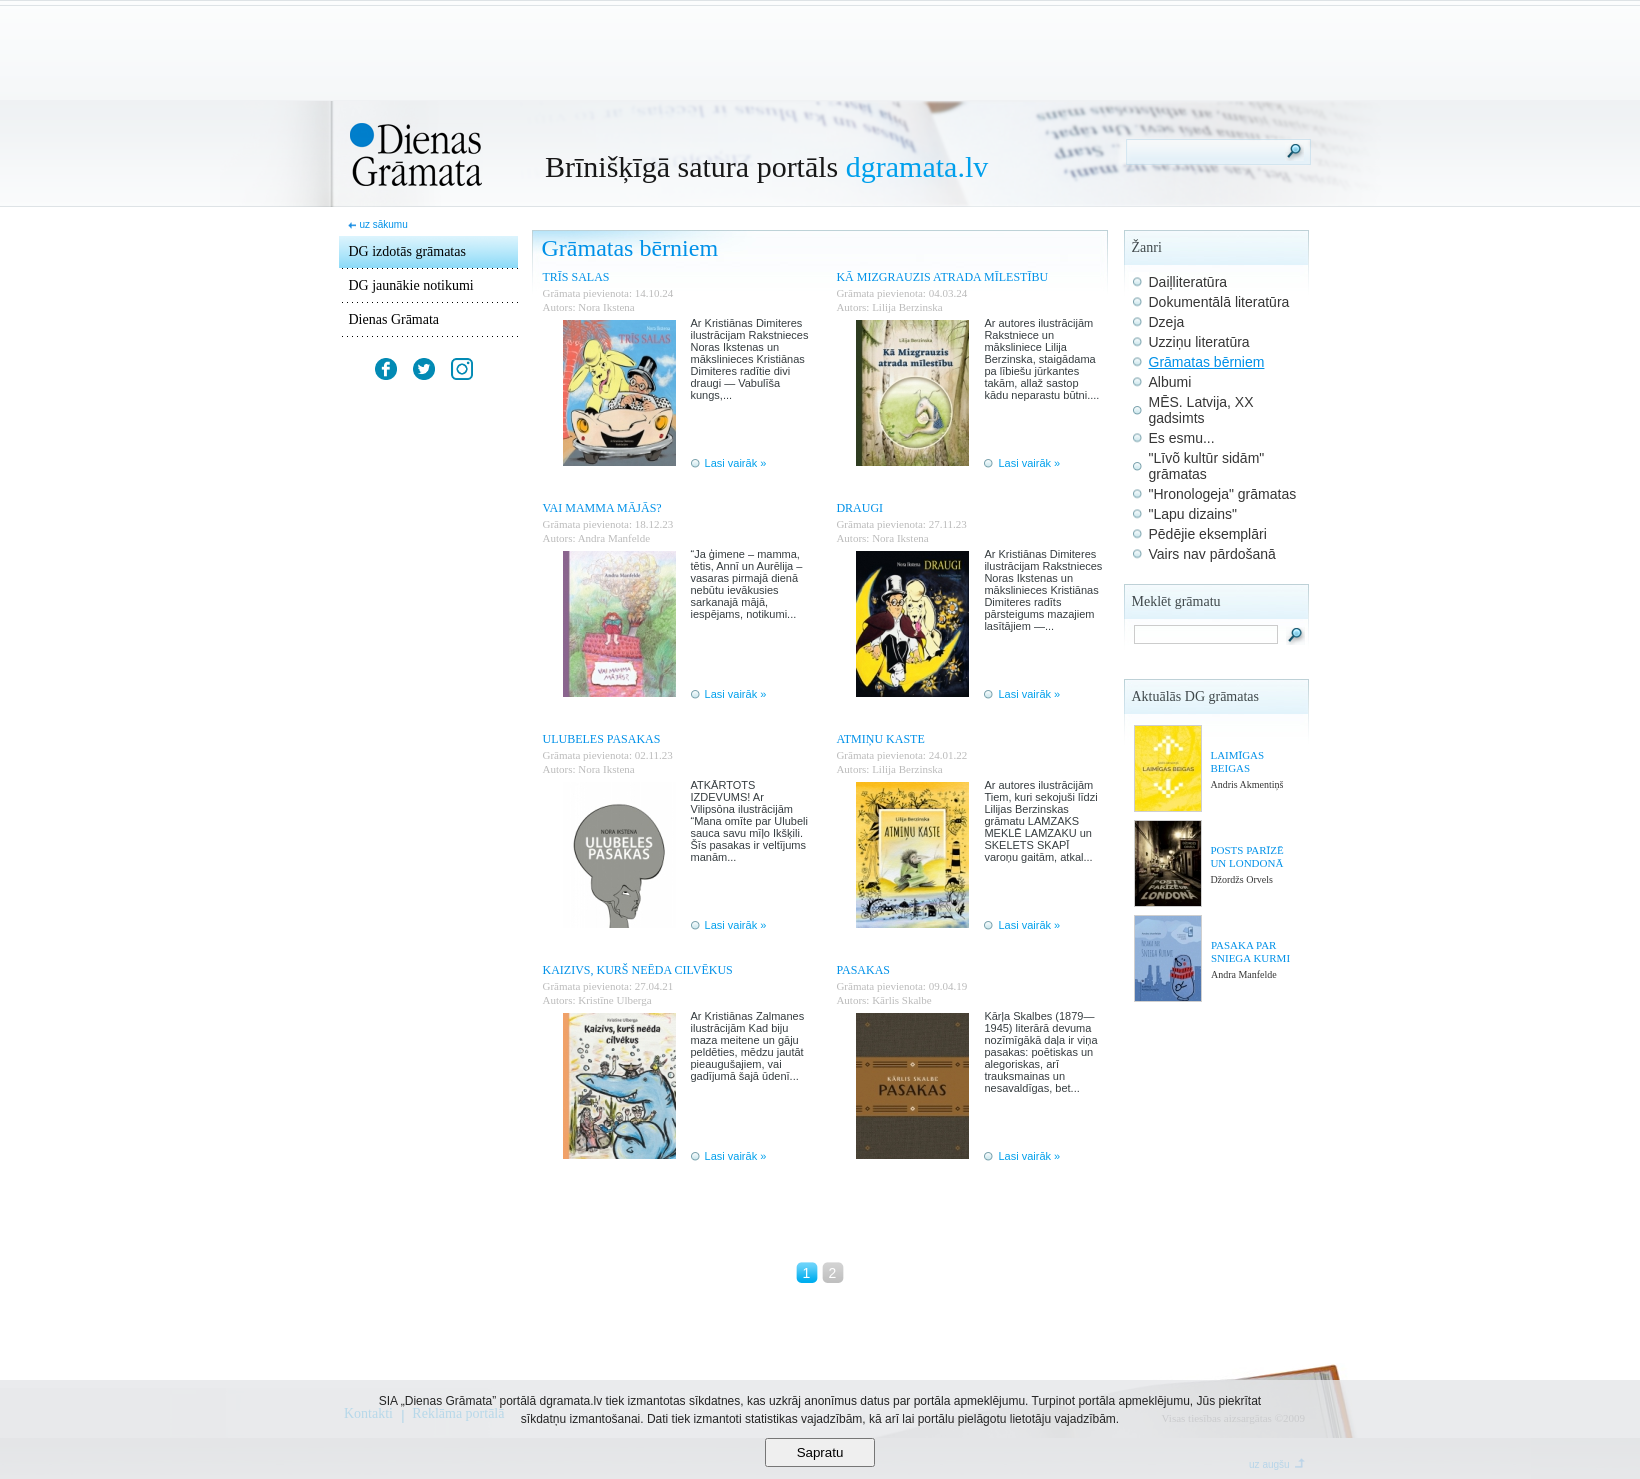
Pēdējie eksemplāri (1208, 534)
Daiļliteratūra (1188, 282)
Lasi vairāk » (736, 463)
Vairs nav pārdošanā (1212, 554)
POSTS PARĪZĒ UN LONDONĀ (1246, 856)
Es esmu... (1182, 438)
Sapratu (820, 1452)
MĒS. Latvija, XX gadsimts (1201, 410)
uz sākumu (383, 224)
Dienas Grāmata (394, 319)
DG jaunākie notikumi (411, 285)
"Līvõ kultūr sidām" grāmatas (1207, 466)
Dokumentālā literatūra (1219, 302)
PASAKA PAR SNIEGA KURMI (1250, 951)
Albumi (1170, 382)
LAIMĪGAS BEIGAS (1237, 761)
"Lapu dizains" (1193, 514)
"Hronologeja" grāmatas (1223, 494)
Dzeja (1167, 322)
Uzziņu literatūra (1199, 342)
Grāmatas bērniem (1207, 362)
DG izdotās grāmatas (407, 251)
